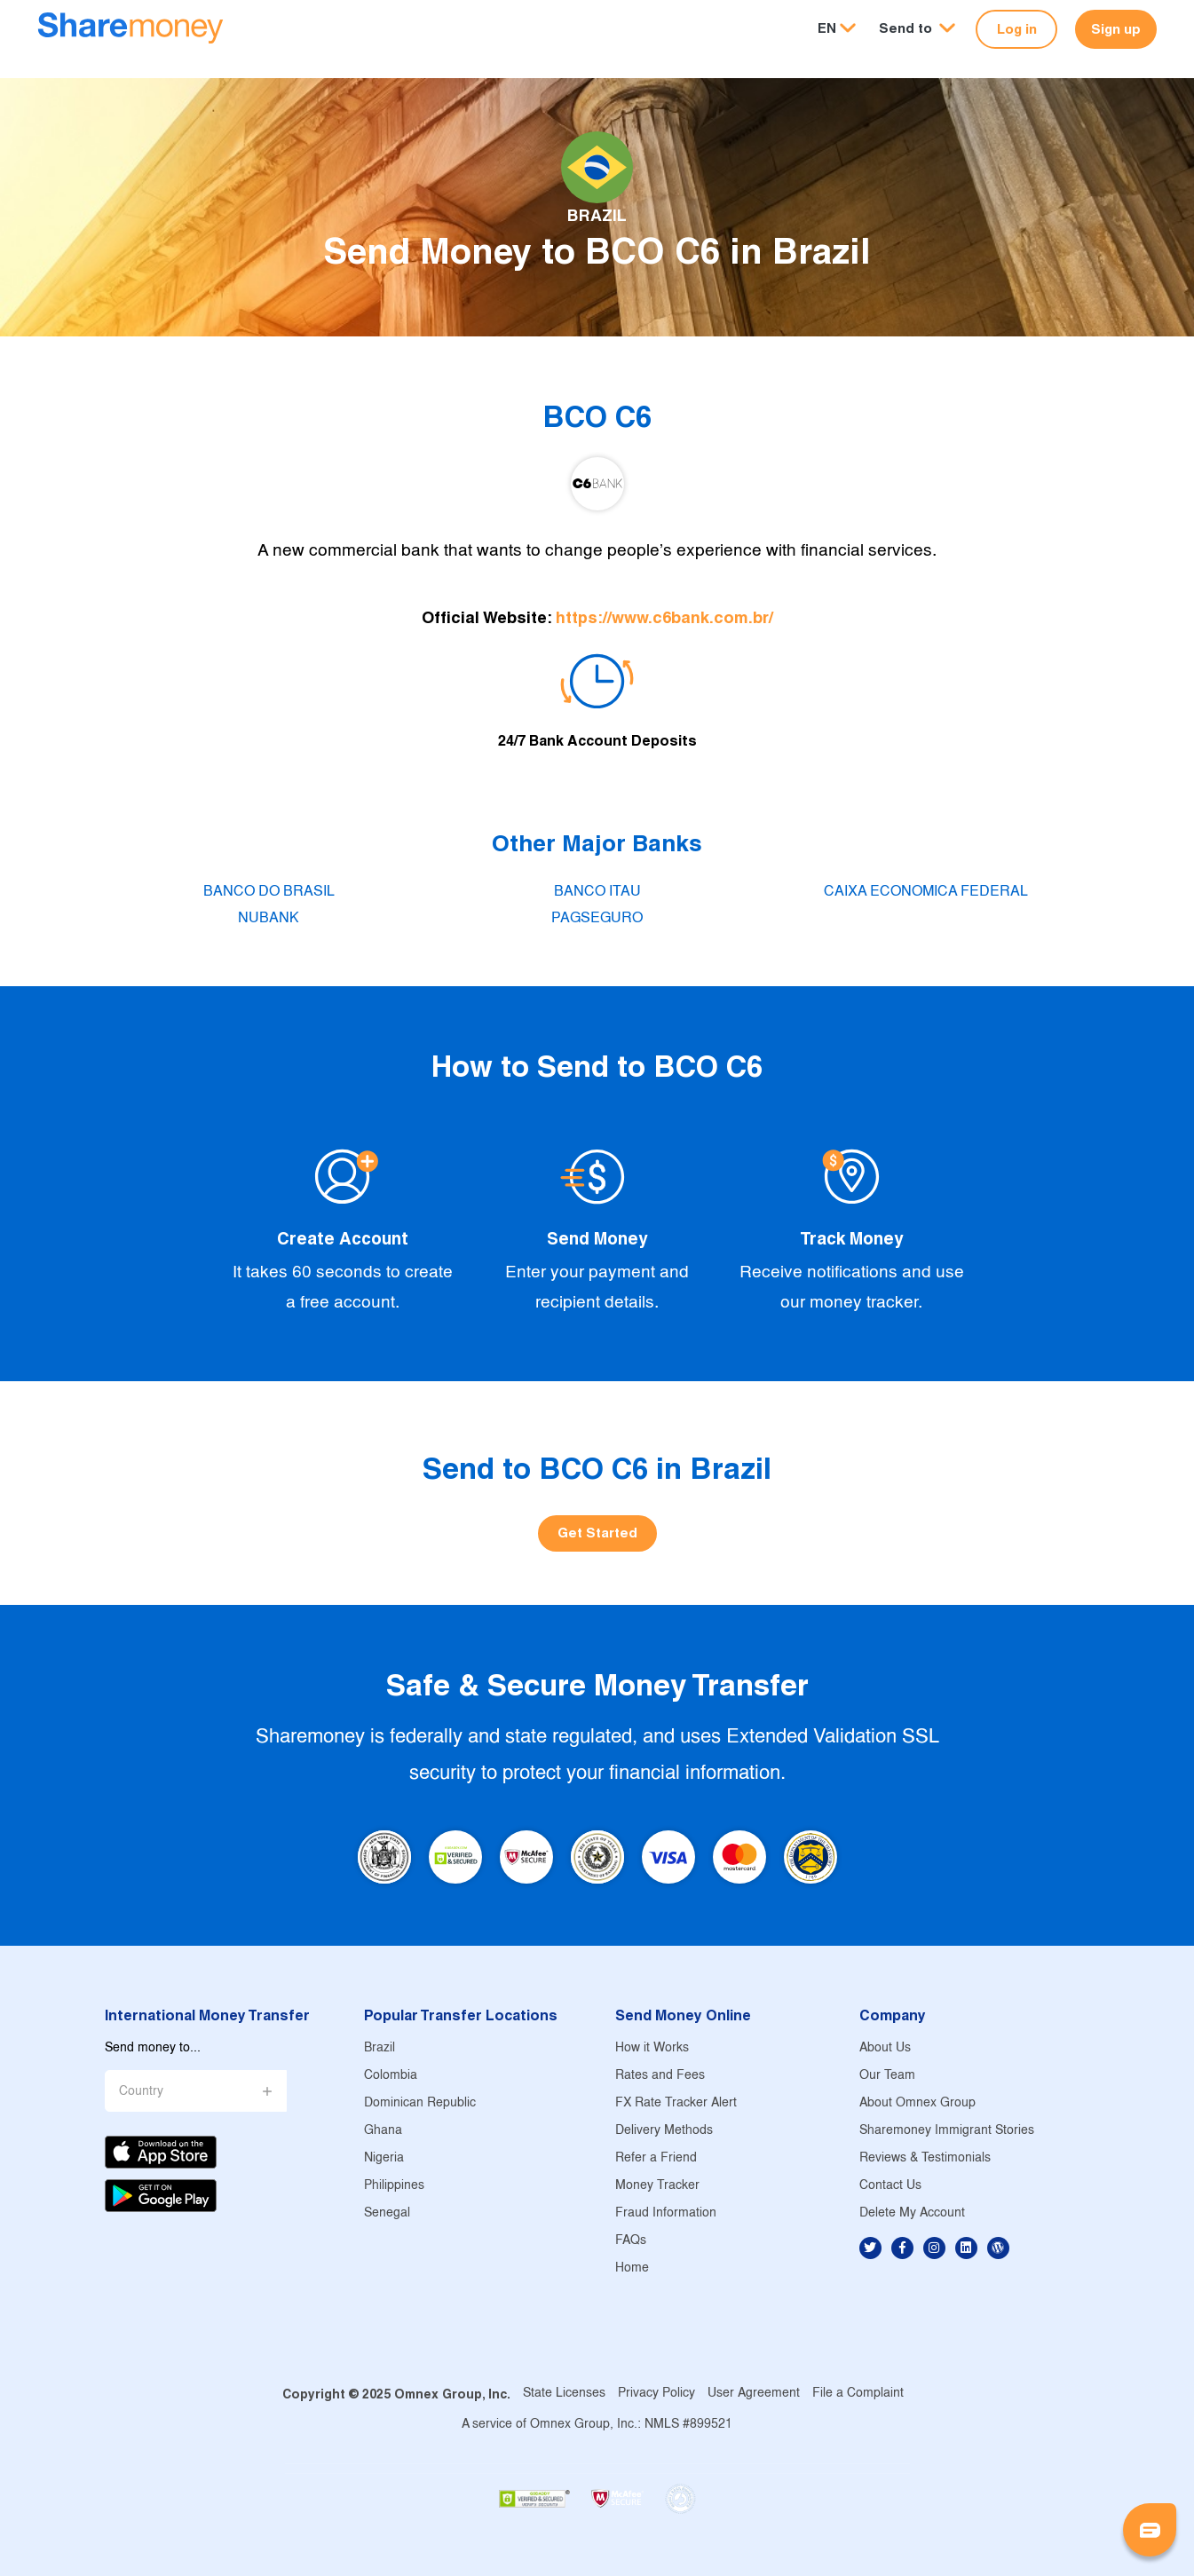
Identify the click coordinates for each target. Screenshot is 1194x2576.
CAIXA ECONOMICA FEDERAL (926, 891)
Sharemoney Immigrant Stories (946, 2130)
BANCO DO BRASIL (269, 891)
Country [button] (141, 2091)
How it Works (652, 2048)
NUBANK (268, 918)
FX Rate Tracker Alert (676, 2103)
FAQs (630, 2240)
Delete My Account (912, 2213)
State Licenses (564, 2393)
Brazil (379, 2048)
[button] (917, 29)
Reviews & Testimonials (925, 2158)
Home (632, 2268)
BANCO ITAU (597, 891)
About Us (885, 2048)
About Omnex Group (917, 2103)
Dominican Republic (420, 2103)
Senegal (387, 2213)
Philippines (394, 2185)
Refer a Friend (656, 2158)
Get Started (597, 1532)
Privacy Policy (656, 2393)
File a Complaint (858, 2393)
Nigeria (384, 2158)
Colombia (390, 2075)
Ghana (383, 2130)
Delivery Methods (664, 2130)
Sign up (1116, 28)
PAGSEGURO (597, 918)
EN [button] (827, 28)
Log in (1017, 28)
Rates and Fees (660, 2075)
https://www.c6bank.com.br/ (664, 617)
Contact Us (890, 2185)
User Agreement (754, 2393)
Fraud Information (665, 2213)
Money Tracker (657, 2185)
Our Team (887, 2075)
